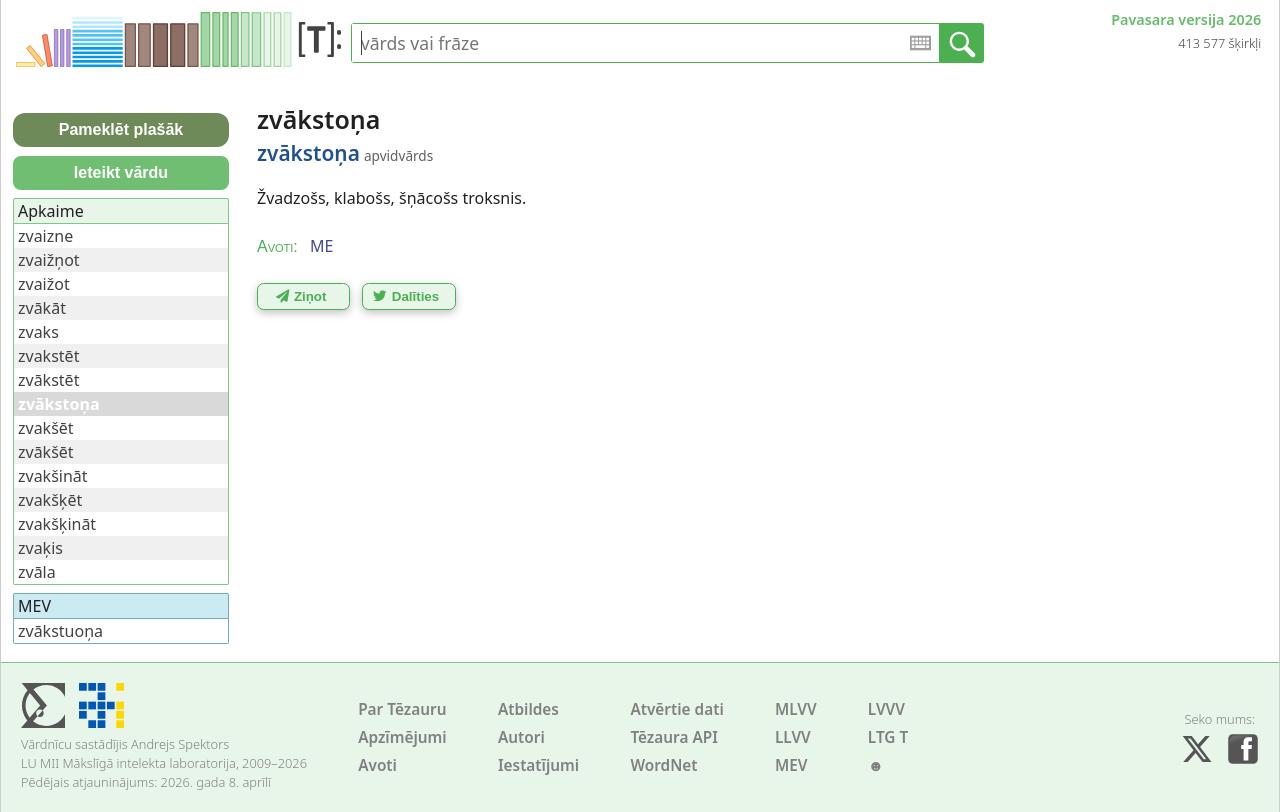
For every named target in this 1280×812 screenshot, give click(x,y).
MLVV (796, 709)
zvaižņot (49, 260)
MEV (791, 765)
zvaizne (45, 236)
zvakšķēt (50, 500)
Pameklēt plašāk (121, 129)
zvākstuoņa (60, 631)
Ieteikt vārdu (121, 172)
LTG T (888, 737)
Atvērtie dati (676, 709)
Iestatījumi (538, 765)
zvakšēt (46, 428)
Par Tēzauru (402, 709)
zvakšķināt (57, 524)
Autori (521, 737)
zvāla (37, 572)
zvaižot (44, 284)
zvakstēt (48, 356)
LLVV (793, 737)
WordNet (663, 765)
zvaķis (40, 548)
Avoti (377, 765)
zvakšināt (53, 476)
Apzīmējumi (402, 737)
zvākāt (42, 308)
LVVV (886, 709)
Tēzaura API (674, 737)
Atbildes (528, 709)
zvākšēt (46, 452)
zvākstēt (48, 380)
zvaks (38, 332)
